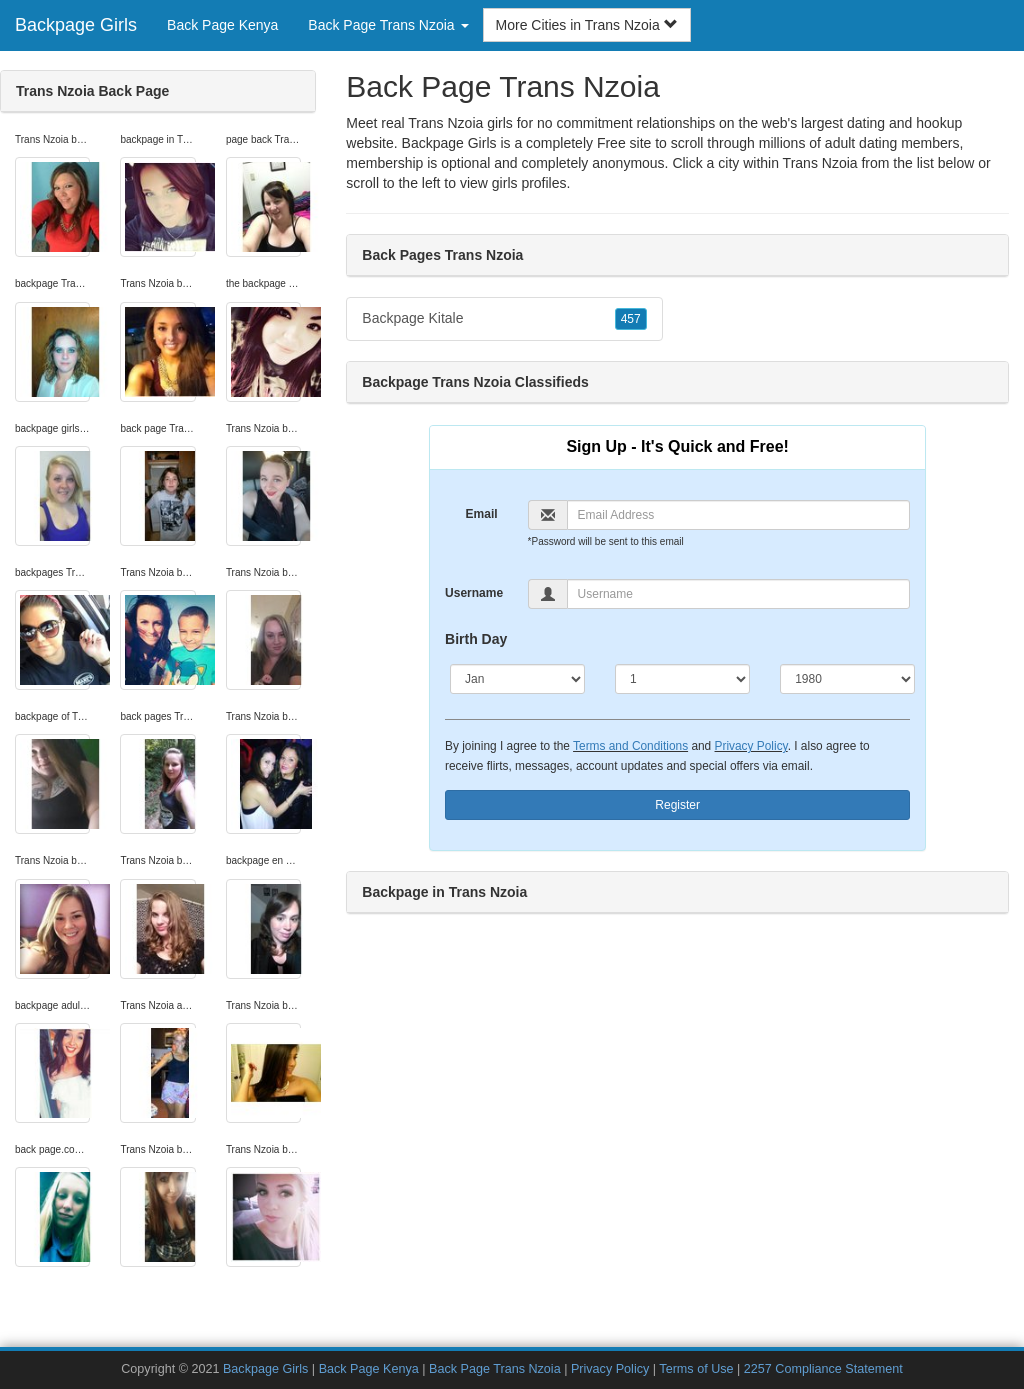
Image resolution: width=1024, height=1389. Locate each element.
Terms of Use (696, 1369)
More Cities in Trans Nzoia (587, 25)
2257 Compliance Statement (823, 1369)
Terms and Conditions (630, 746)
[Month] (517, 679)
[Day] (682, 679)
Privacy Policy (751, 746)
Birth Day (476, 639)
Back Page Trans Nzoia (495, 1369)
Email (482, 514)
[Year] (847, 679)
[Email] (739, 515)
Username (474, 593)
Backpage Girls (76, 25)
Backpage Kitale (504, 319)
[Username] (739, 594)
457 (631, 319)
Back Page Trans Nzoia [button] (388, 25)
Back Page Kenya (222, 25)
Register (677, 805)
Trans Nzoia (820, 163)
